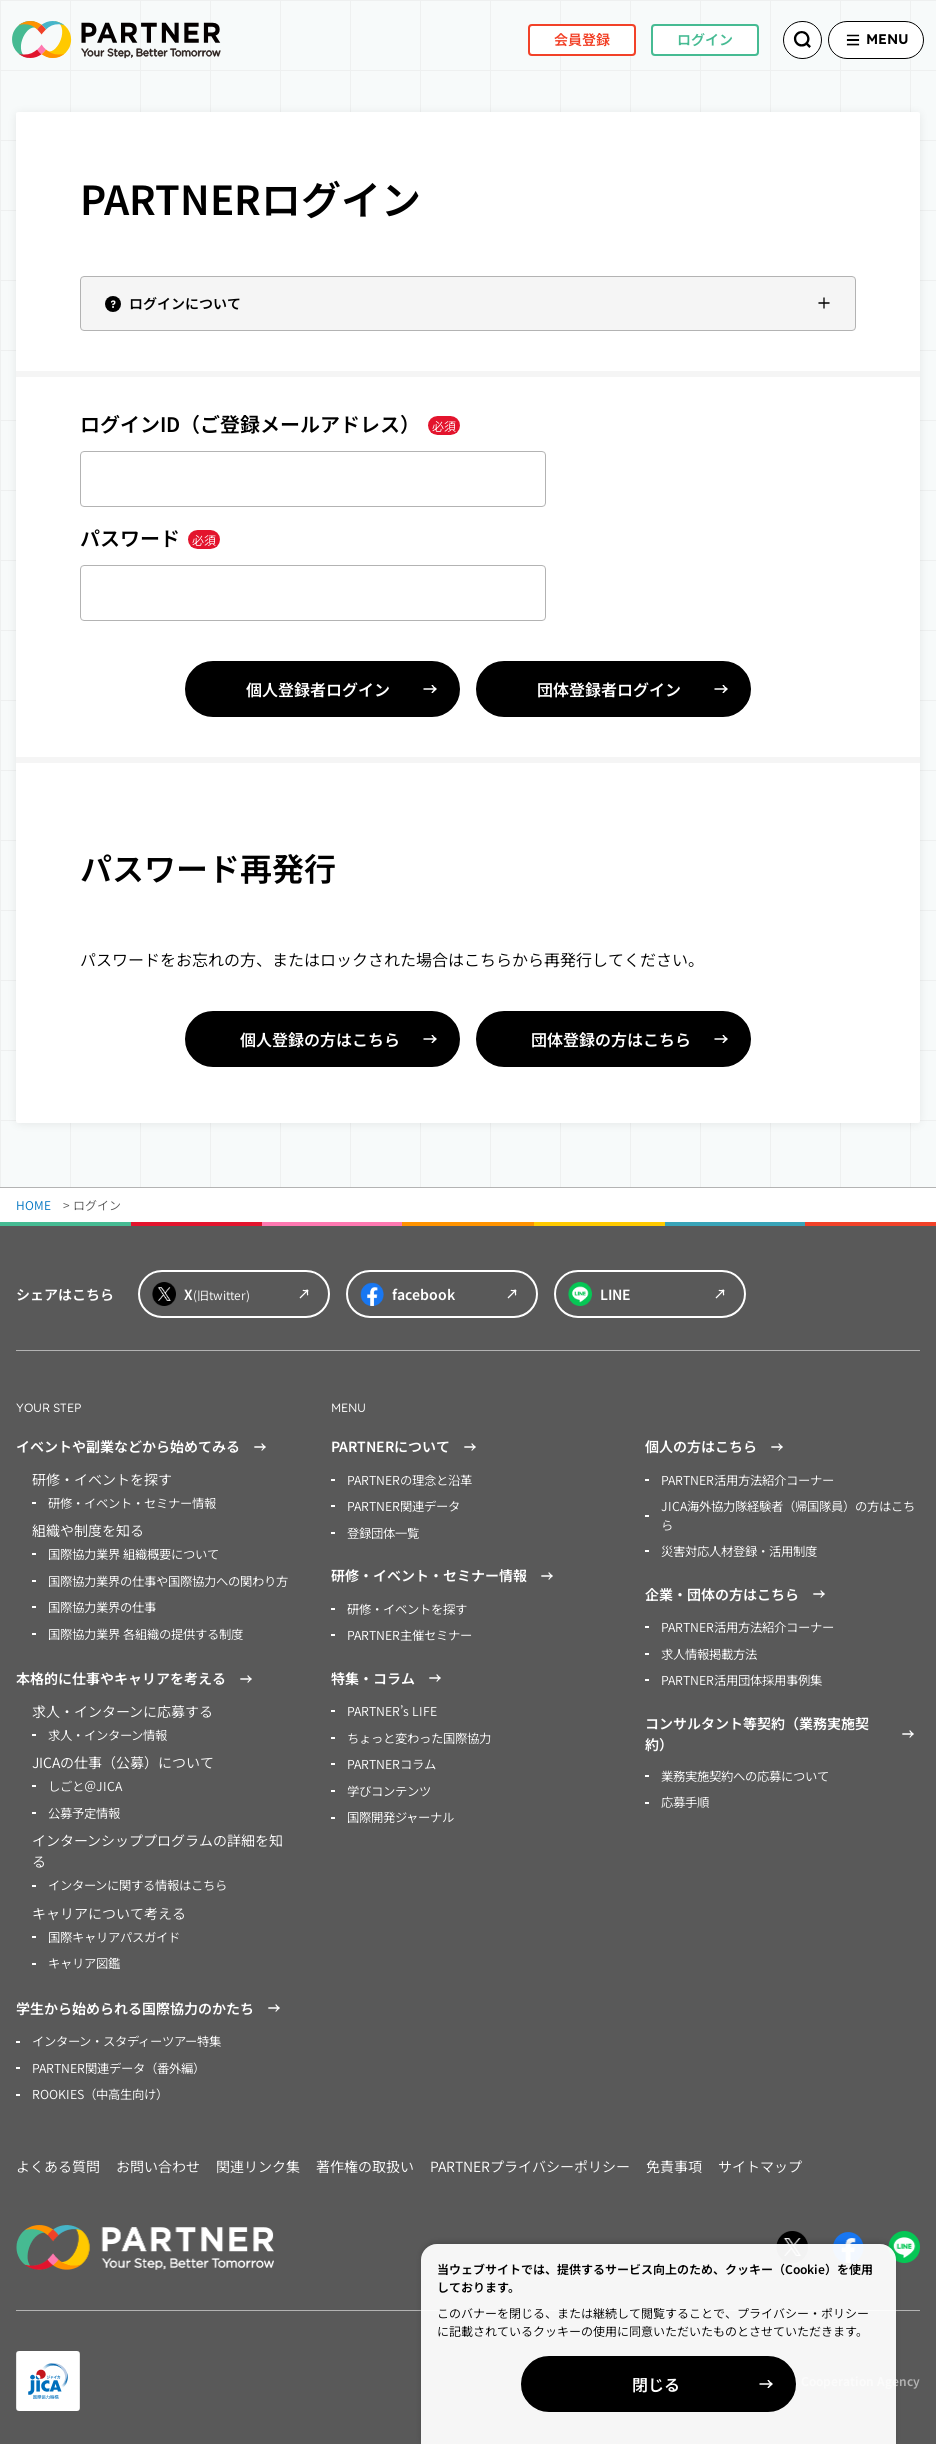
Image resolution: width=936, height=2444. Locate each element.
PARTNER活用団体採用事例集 (741, 1676)
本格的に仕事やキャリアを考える (137, 1676)
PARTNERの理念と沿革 (409, 1479)
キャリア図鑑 (84, 1957)
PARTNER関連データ (403, 1505)
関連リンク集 (258, 2159)
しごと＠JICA (84, 1782)
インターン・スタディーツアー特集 (126, 2035)
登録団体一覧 (383, 1531)
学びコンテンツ (389, 1786)
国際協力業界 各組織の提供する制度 (145, 1631)
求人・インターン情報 (107, 1731)
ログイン (680, 39)
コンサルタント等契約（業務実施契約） (782, 1729)
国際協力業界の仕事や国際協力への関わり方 (168, 1579)
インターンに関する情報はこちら (137, 1880)
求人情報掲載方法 (709, 1650)
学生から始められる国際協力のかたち (151, 2003)
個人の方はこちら (717, 1447)
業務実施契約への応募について (745, 1771)
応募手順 (685, 1797)
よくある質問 (58, 2159)
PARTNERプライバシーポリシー (530, 2159)
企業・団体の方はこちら (738, 1592)
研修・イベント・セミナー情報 (132, 1502)
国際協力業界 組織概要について (133, 1553)
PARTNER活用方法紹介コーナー (747, 1479)
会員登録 (557, 39)
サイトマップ (760, 2159)
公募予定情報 (84, 1808)
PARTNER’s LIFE (391, 1708)
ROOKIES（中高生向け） (99, 2087)
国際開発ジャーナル (400, 1812)
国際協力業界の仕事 (102, 1605)
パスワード (150, 537)
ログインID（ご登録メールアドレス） (270, 423)
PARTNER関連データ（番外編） (118, 2061)
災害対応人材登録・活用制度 (739, 1549)
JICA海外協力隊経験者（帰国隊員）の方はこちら (787, 1514)
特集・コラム (389, 1676)
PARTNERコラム (391, 1760)
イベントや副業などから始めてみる (144, 1447)
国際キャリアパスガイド (114, 1931)
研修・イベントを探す (407, 1606)
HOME (33, 1204)
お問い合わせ (158, 2159)
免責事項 (674, 2159)
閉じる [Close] (706, 2384)
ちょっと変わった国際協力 (419, 1734)
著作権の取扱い (365, 2159)
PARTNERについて (406, 1447)
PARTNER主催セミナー (409, 1632)
